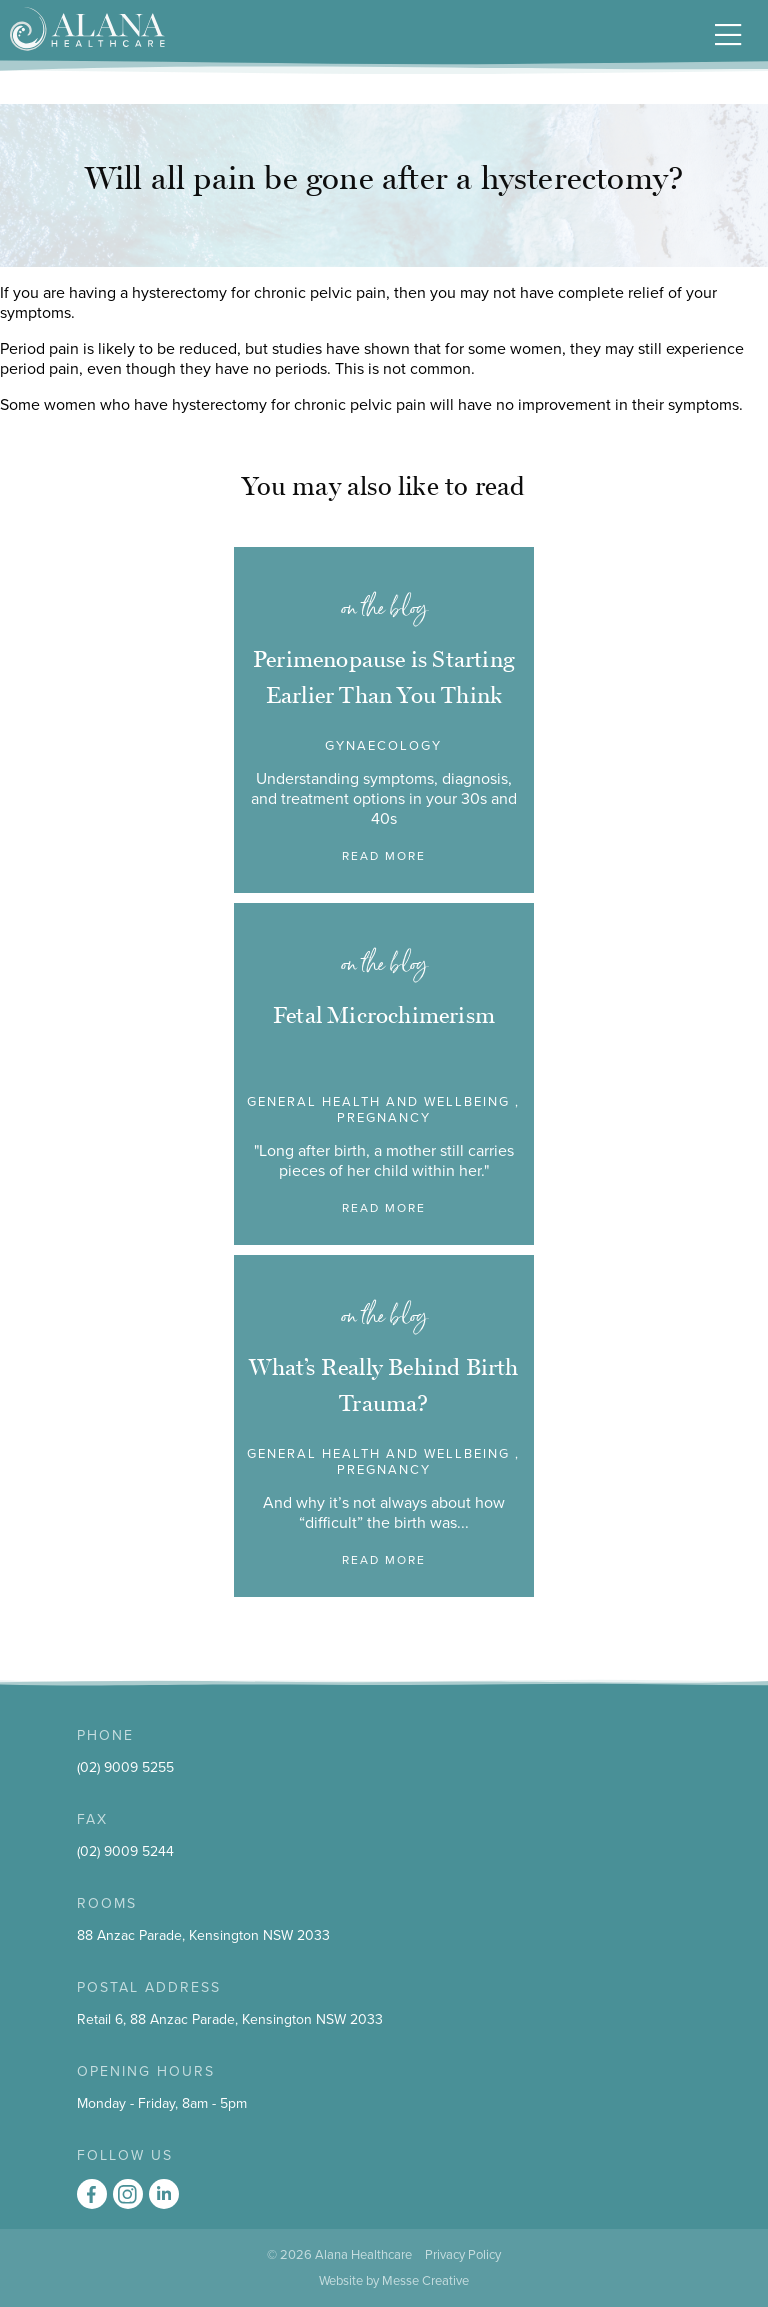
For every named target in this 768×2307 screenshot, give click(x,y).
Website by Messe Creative (394, 2281)
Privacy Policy (463, 2255)
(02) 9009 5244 (125, 1851)
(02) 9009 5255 (125, 1767)
